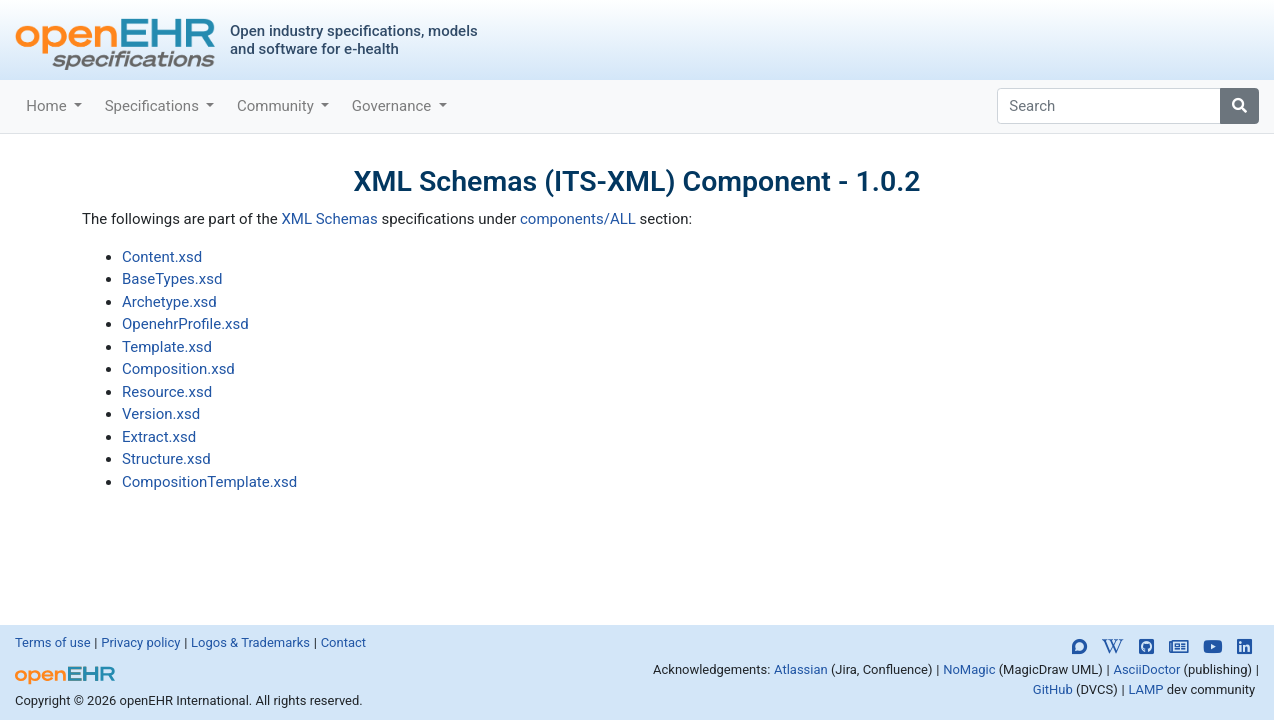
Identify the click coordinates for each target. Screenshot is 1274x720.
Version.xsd (161, 414)
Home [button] (48, 106)
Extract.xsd (159, 437)
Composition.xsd (178, 369)
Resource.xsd (167, 392)
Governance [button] (393, 106)
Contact (343, 642)
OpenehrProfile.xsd (185, 324)
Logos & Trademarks (250, 642)
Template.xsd (167, 347)
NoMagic (969, 669)
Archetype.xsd (169, 302)
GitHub (1053, 689)
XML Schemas (329, 219)
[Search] (1109, 106)
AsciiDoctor (1146, 669)
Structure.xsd (166, 459)
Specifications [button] (154, 106)
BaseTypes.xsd (172, 279)
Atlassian (801, 669)
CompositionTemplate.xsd (209, 482)
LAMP (1145, 689)
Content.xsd (162, 257)
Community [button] (277, 106)
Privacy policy (140, 642)
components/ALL (578, 219)
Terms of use (53, 642)
